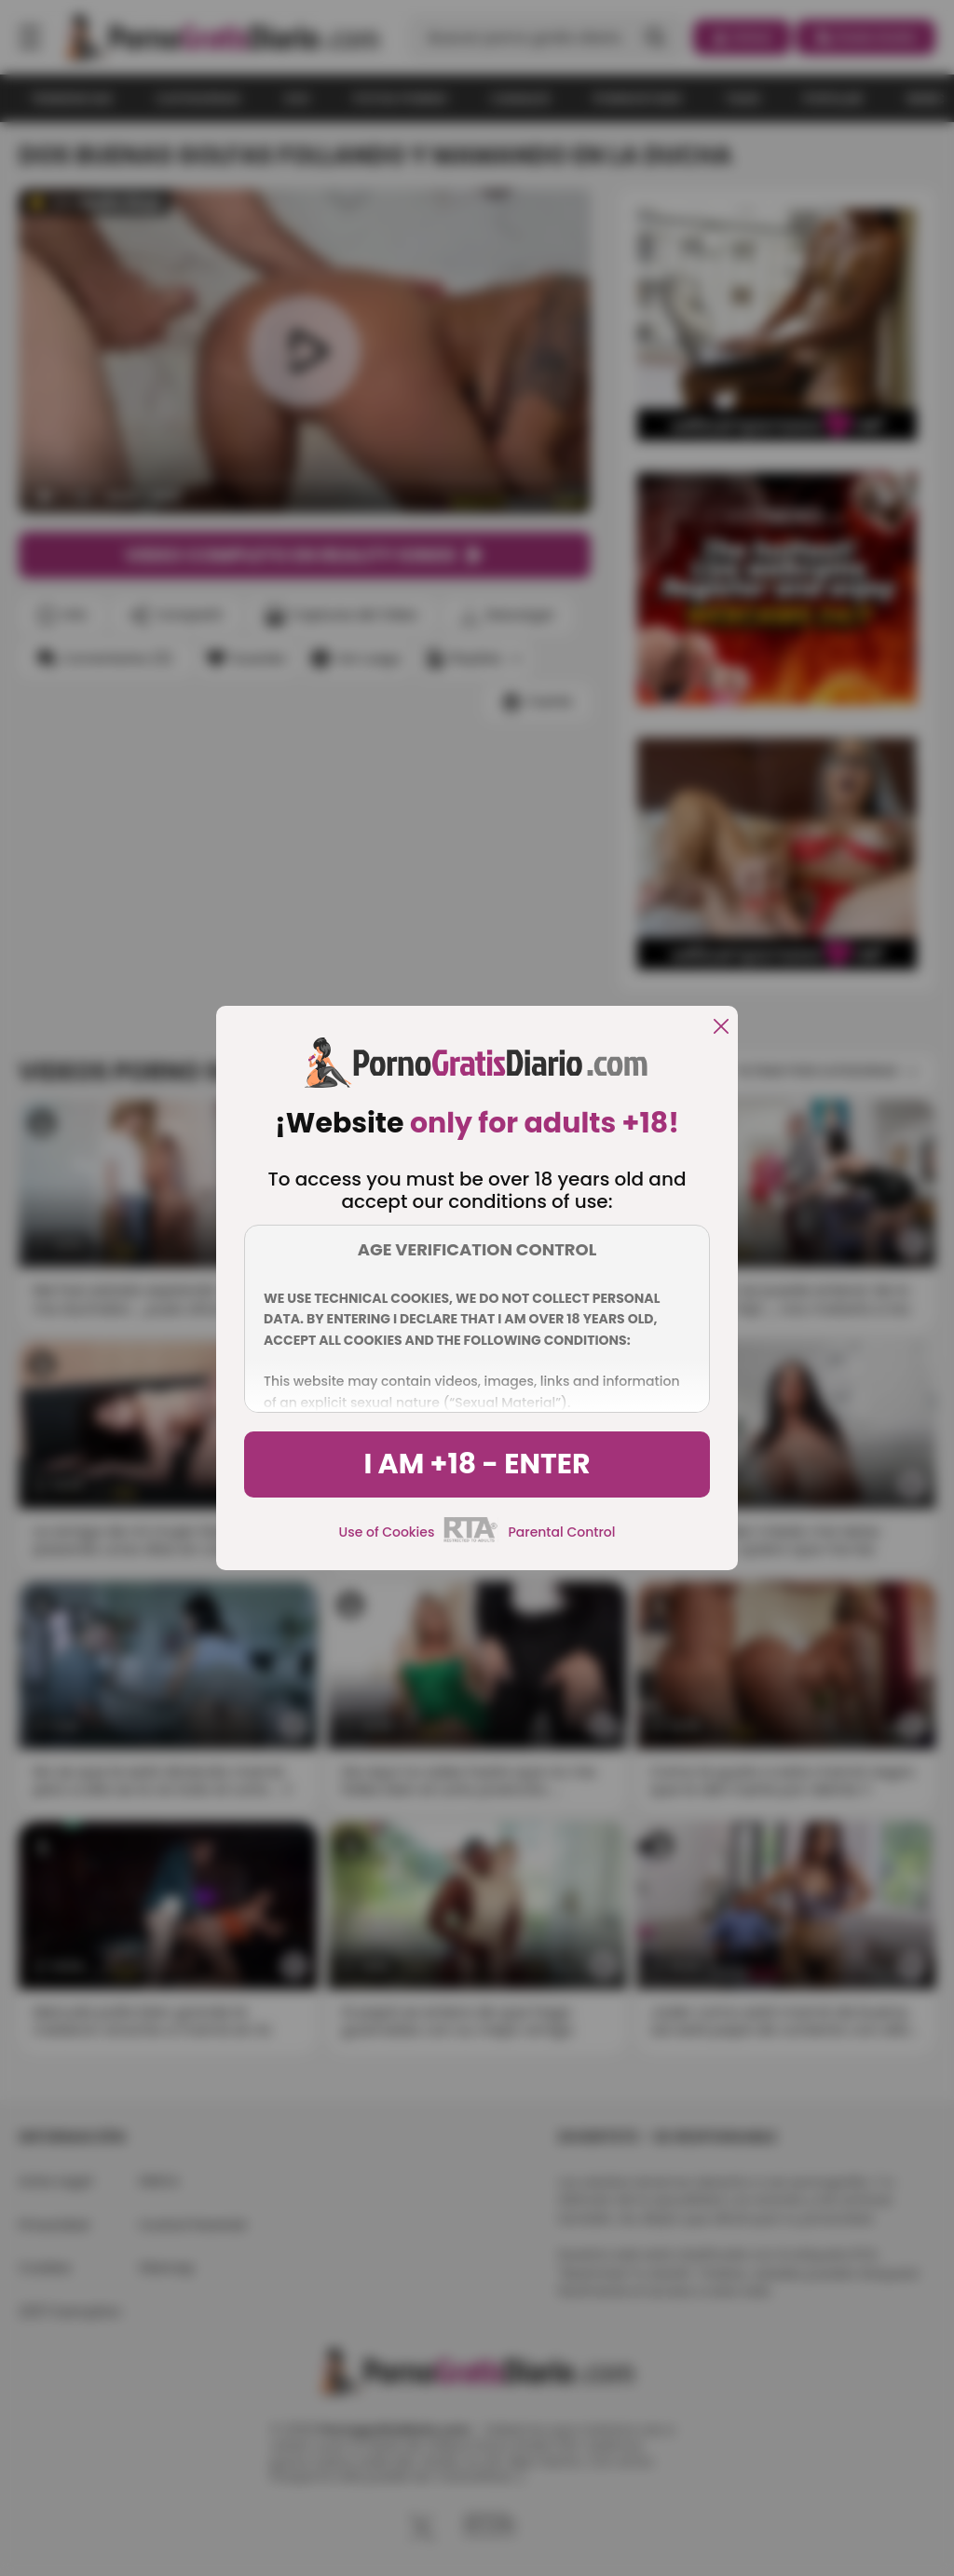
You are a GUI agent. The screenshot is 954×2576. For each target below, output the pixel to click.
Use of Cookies (387, 1532)
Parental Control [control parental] (561, 1532)
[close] (721, 1028)
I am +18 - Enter (476, 1464)
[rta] (470, 1539)
